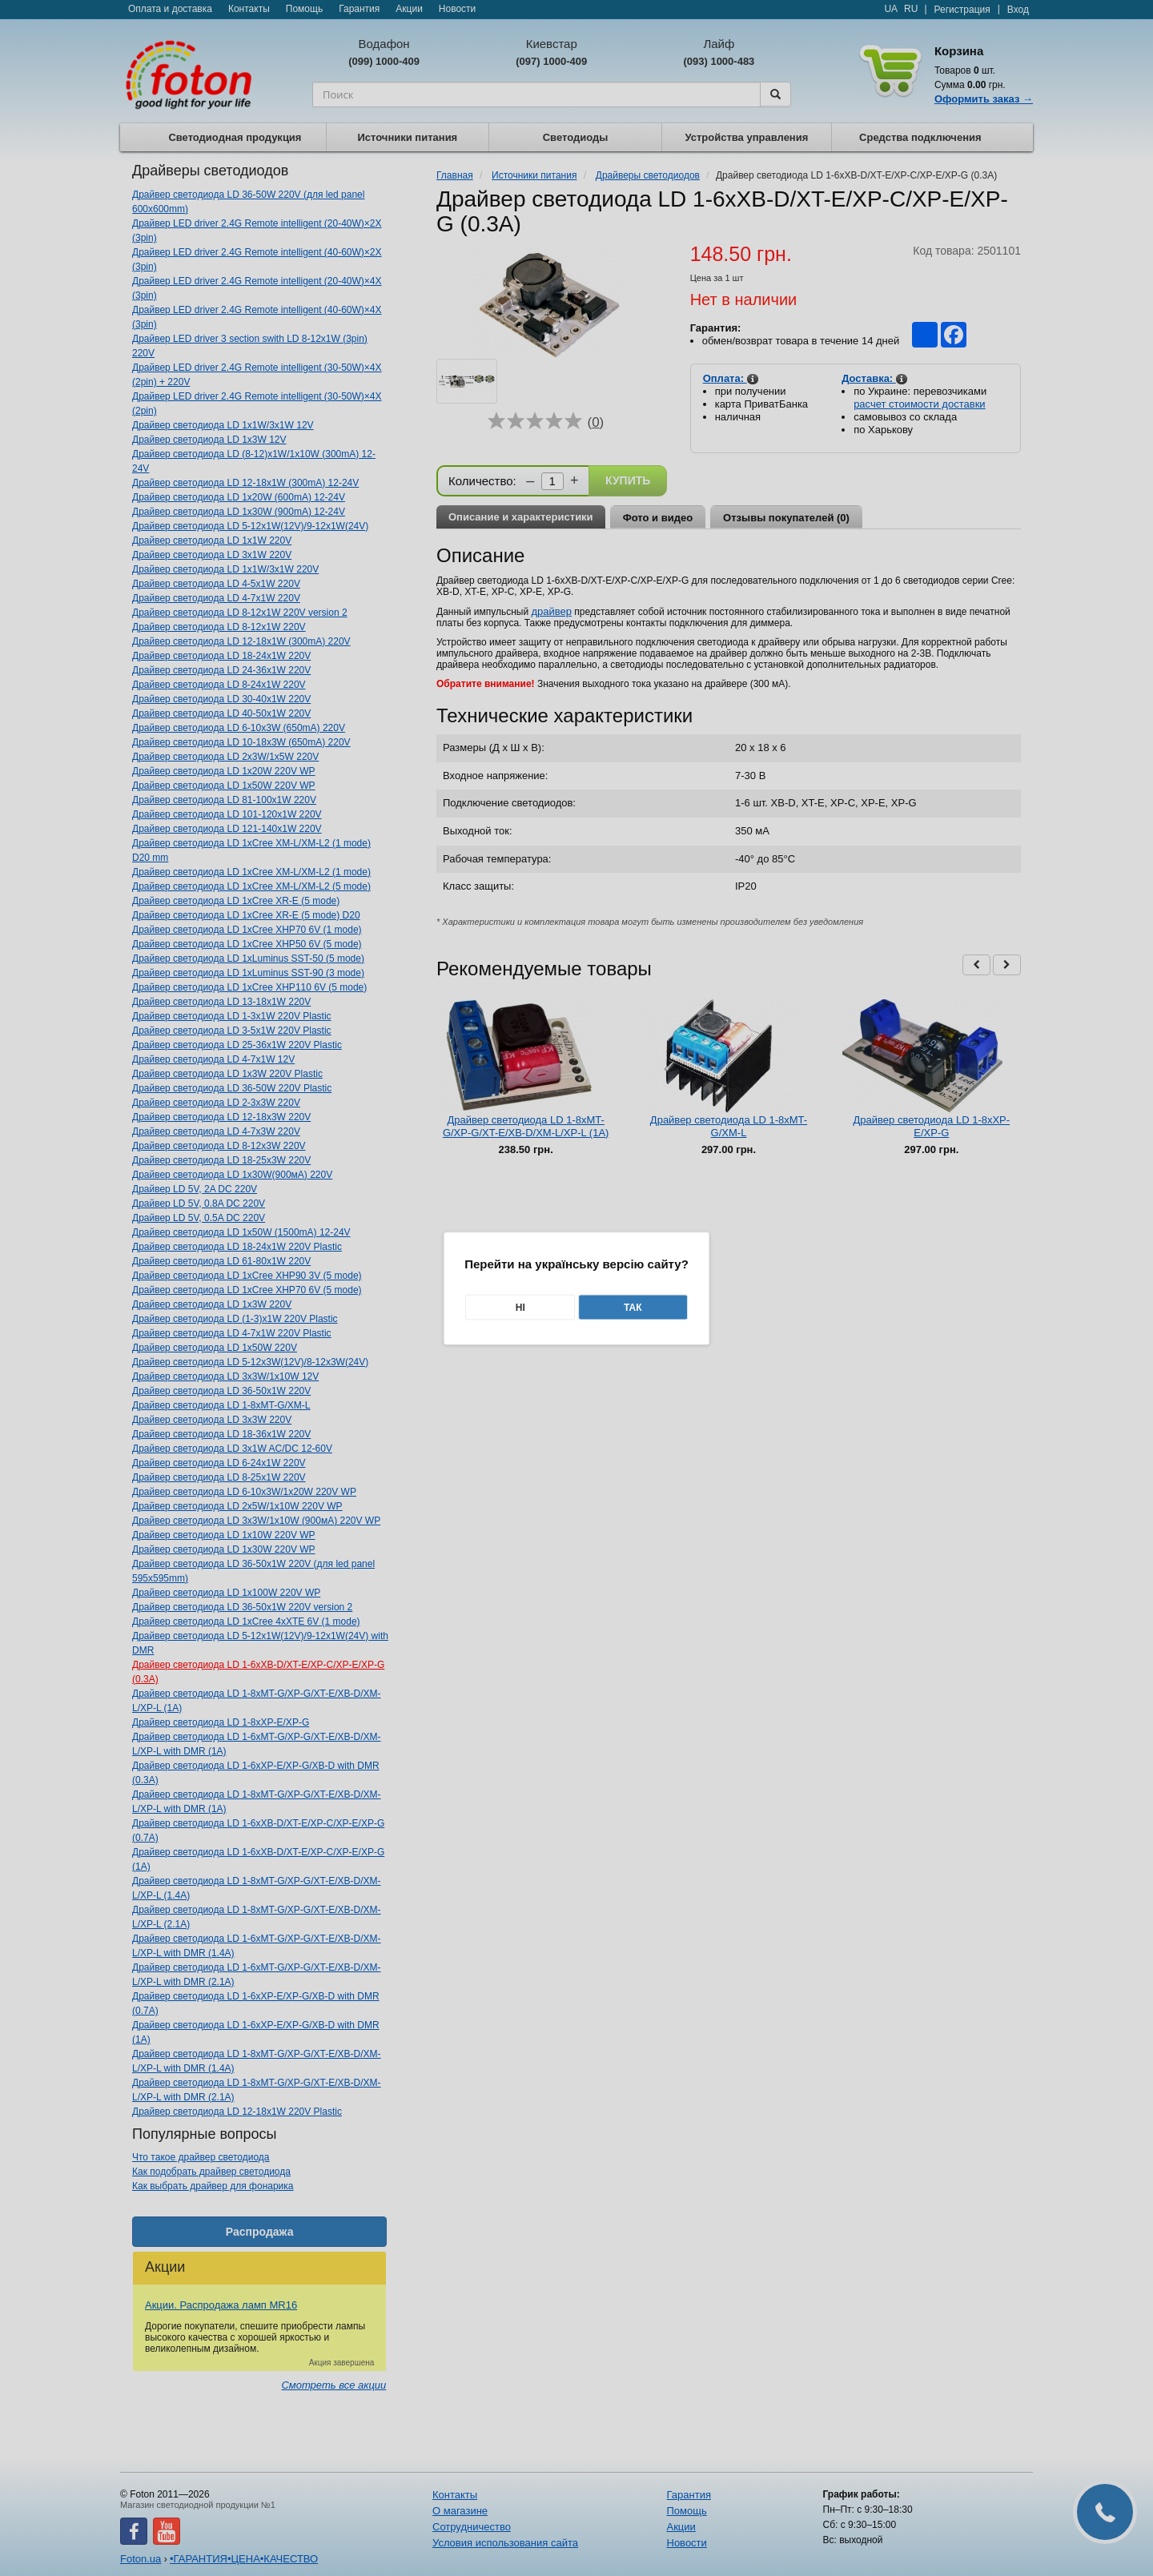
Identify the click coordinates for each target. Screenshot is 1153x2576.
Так (633, 1306)
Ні (520, 1306)
